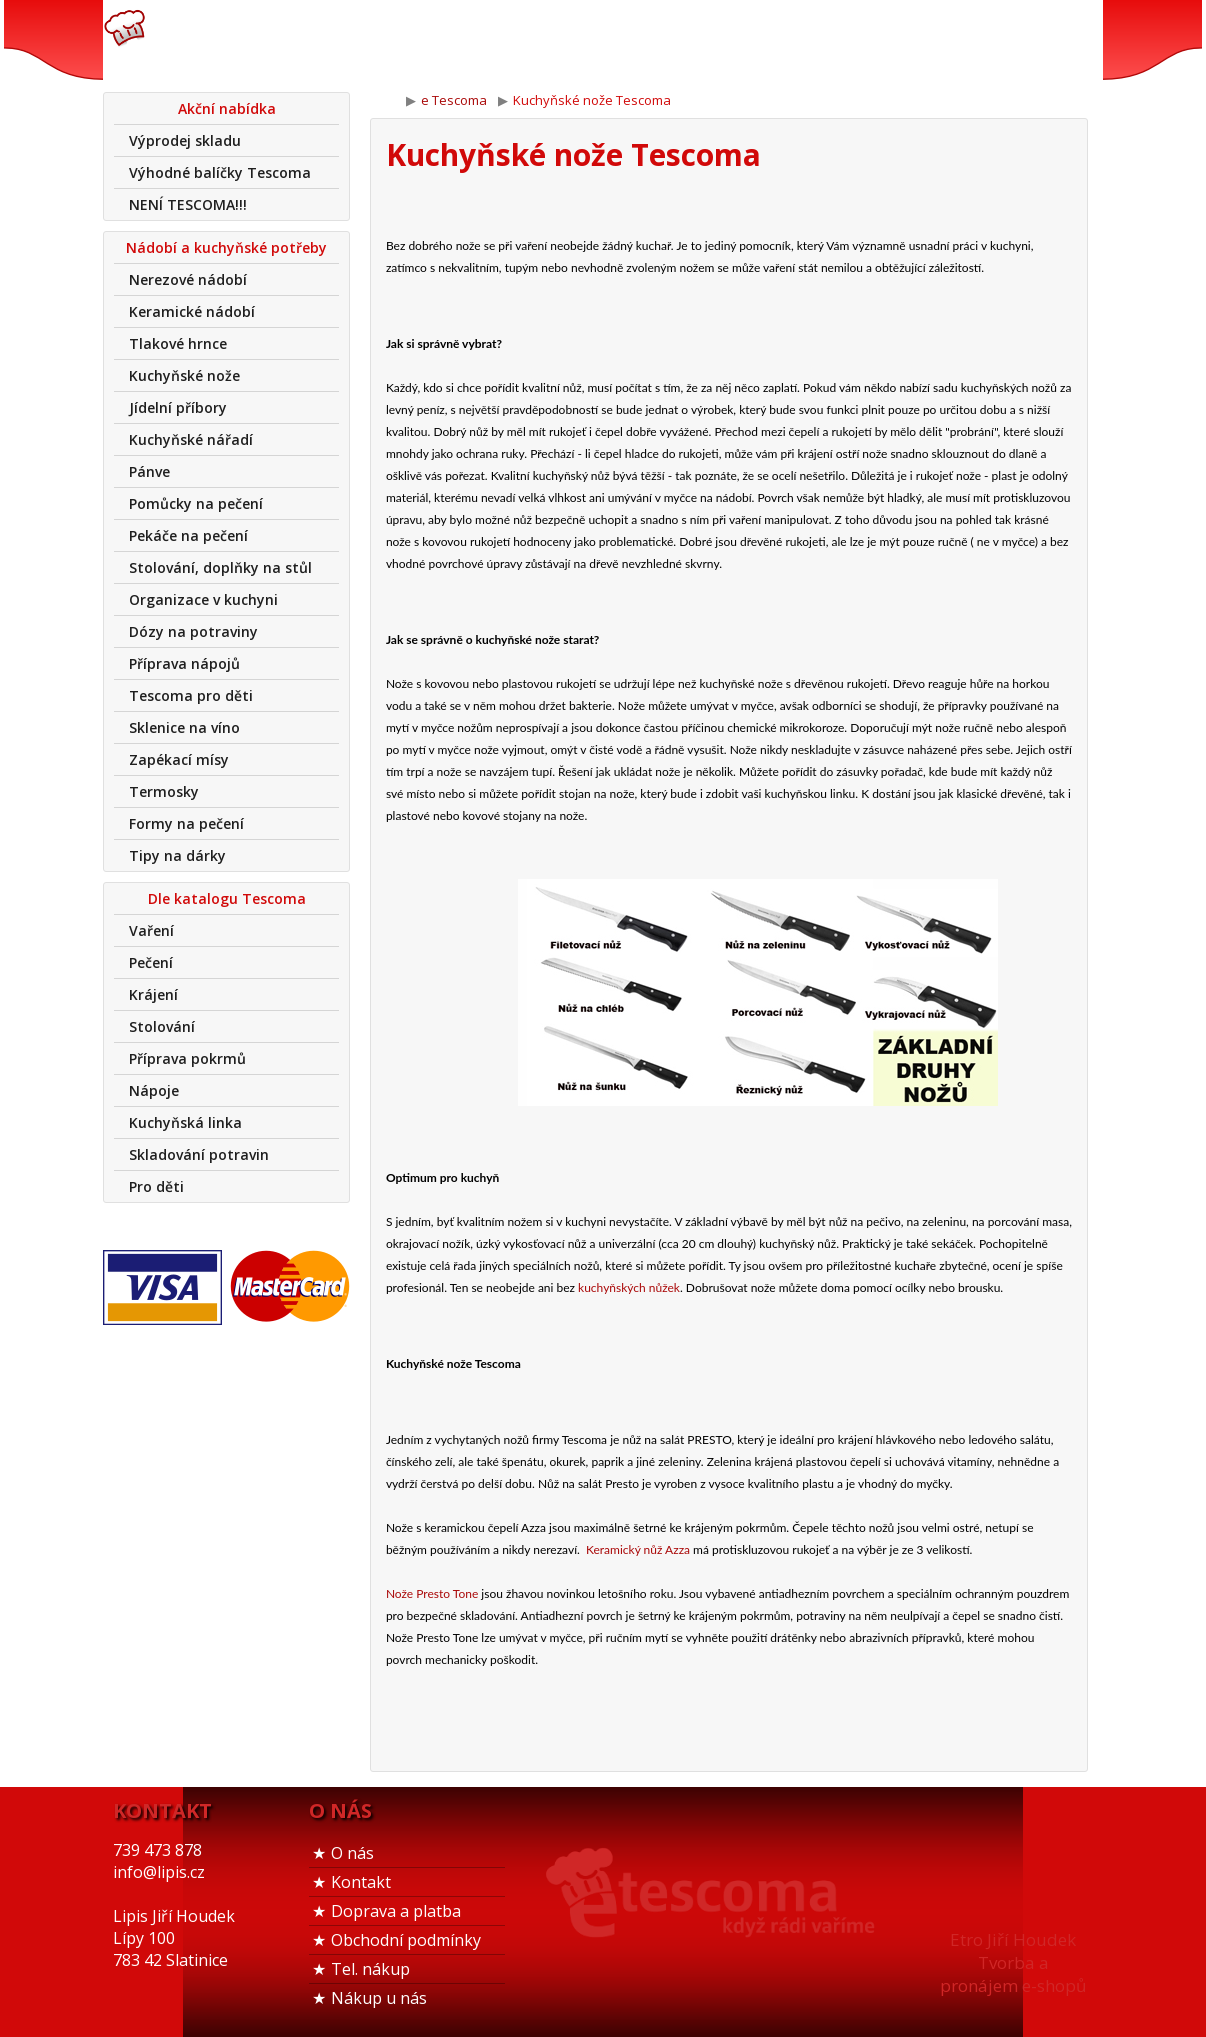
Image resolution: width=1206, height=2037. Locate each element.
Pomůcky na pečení (196, 503)
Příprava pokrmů (187, 1058)
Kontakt (361, 1882)
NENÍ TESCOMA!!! (188, 204)
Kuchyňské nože (184, 375)
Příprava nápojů (184, 663)
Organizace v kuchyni (203, 599)
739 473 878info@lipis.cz (421, 40)
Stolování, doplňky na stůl (220, 567)
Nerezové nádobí (188, 279)
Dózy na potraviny (193, 631)
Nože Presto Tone (432, 1593)
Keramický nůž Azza (638, 1549)
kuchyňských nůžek (629, 1287)
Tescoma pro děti (191, 695)
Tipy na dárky (177, 855)
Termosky (164, 791)
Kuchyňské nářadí (191, 439)
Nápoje (154, 1090)
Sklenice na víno (184, 727)
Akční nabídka (227, 108)
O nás (352, 1853)
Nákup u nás (379, 1998)
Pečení (151, 962)
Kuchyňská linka (185, 1122)
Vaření (151, 930)
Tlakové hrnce (178, 343)
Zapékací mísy (179, 759)
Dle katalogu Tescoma (227, 898)
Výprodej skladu (185, 140)
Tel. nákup (370, 1969)
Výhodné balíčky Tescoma (220, 172)
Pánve (149, 471)
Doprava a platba (396, 1911)
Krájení (153, 994)
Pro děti (156, 1186)
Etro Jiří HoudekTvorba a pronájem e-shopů (1013, 1962)
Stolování (162, 1026)
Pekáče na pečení (188, 535)
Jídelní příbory (178, 407)
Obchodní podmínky (406, 1940)
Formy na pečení (186, 823)
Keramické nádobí (192, 311)
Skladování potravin (199, 1154)
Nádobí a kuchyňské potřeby (226, 247)
